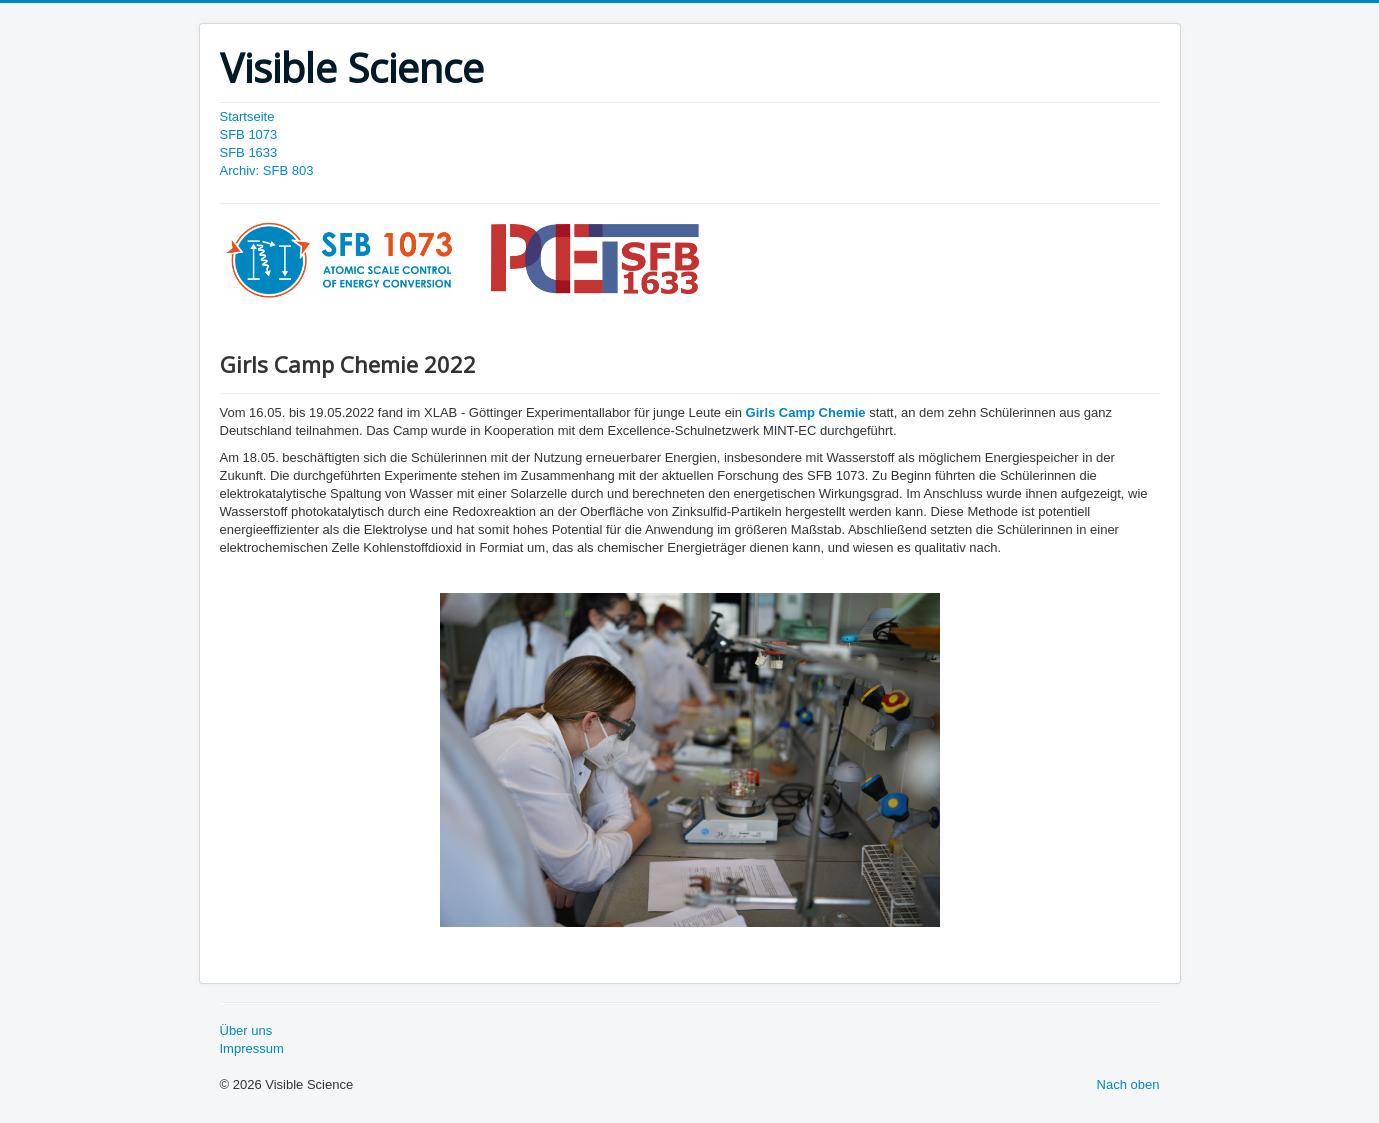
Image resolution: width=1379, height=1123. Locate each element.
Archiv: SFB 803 (267, 170)
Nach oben (1128, 1084)
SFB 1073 (249, 134)
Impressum (252, 1048)
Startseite (247, 116)
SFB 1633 (249, 152)
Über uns (246, 1030)
